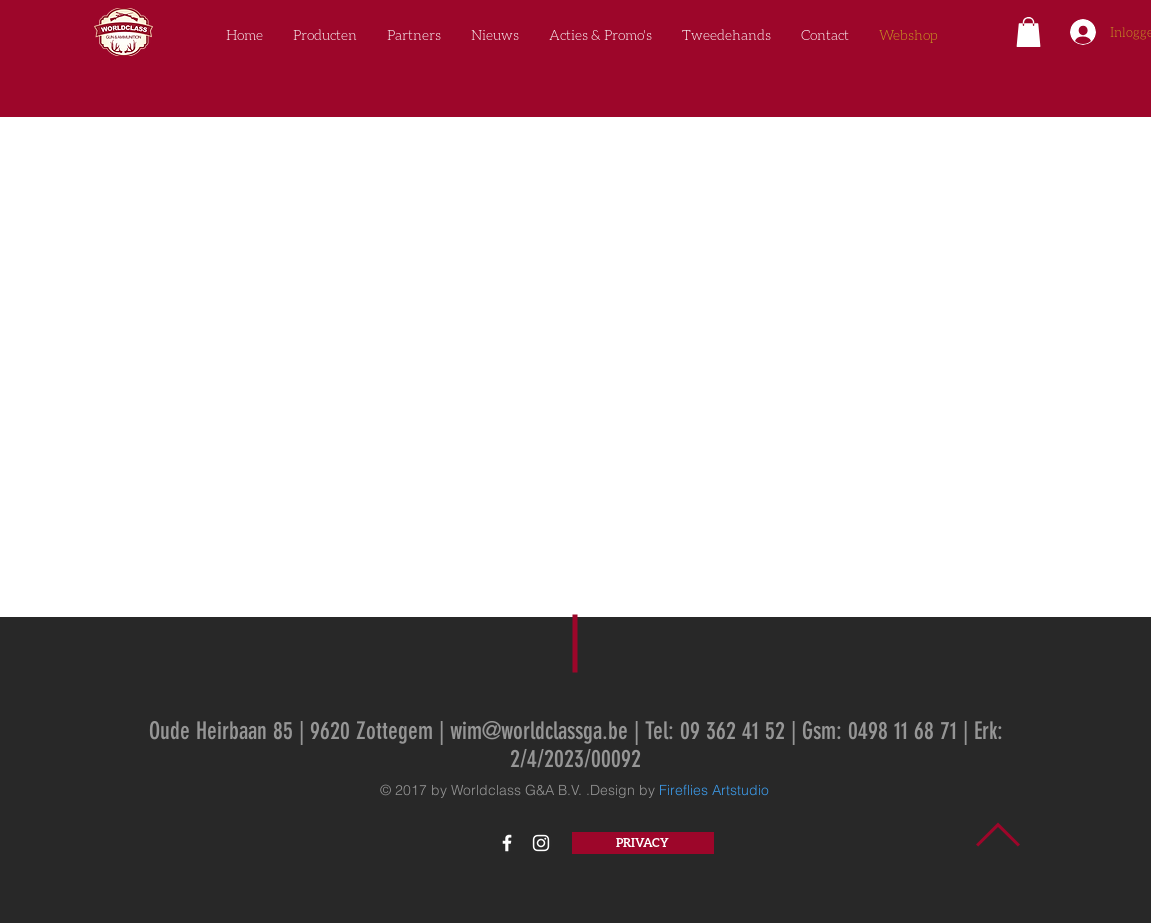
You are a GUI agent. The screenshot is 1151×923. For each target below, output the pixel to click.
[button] (1028, 32)
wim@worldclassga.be (539, 731)
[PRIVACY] (643, 843)
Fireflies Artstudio (714, 790)
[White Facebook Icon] (507, 843)
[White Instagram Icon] (541, 843)
